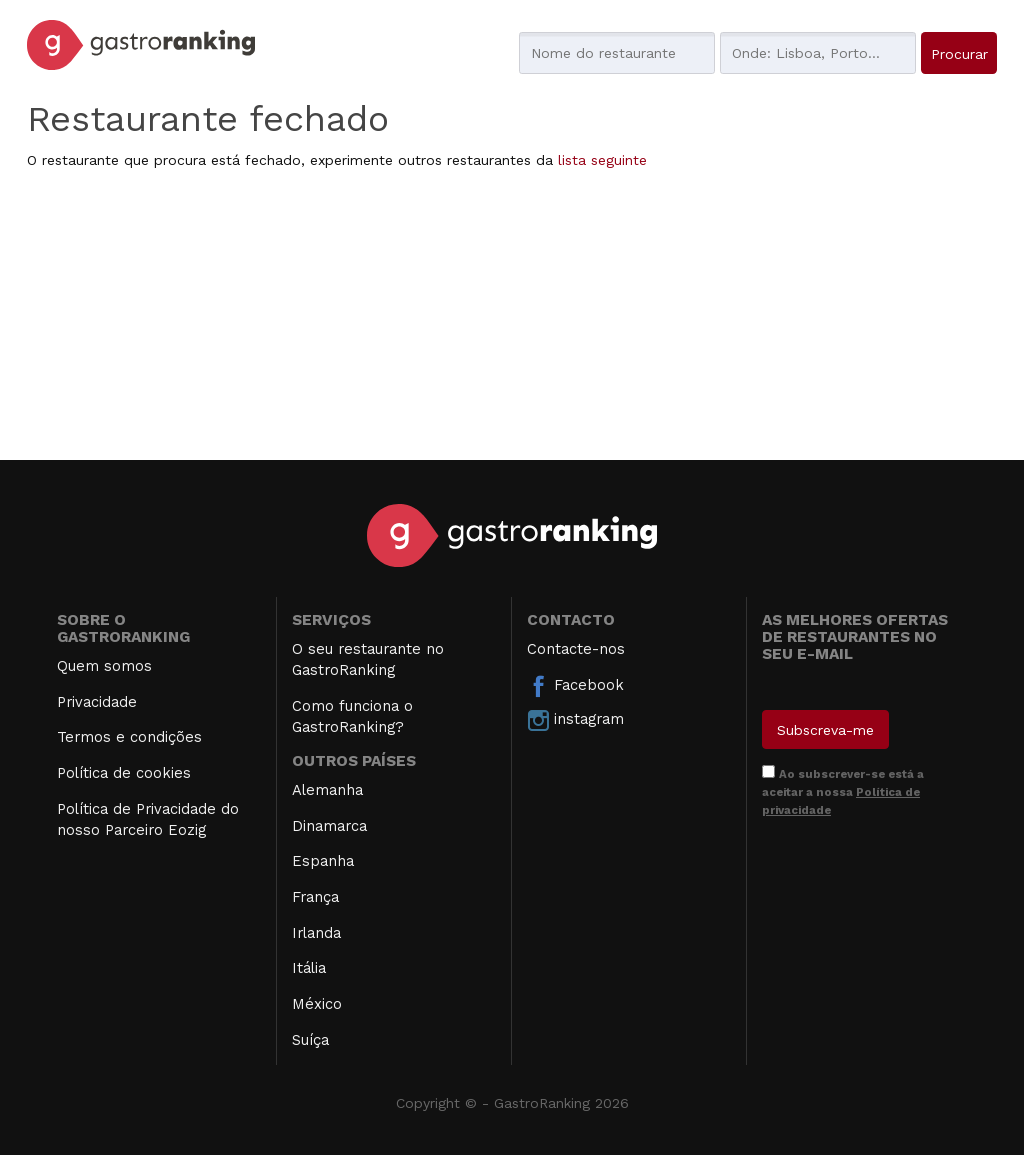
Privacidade (97, 702)
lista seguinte (602, 160)
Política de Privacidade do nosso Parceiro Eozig (148, 819)
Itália (309, 968)
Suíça (310, 1040)
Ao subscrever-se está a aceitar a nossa (843, 792)
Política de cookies (124, 773)
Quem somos (104, 666)
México (317, 1004)
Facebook (575, 686)
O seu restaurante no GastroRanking (368, 659)
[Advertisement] (512, 320)
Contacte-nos (576, 649)
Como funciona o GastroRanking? (352, 716)
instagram (575, 720)
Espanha (323, 861)
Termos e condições (129, 737)
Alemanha (327, 790)
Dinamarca (329, 826)
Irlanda (316, 933)
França (315, 897)
